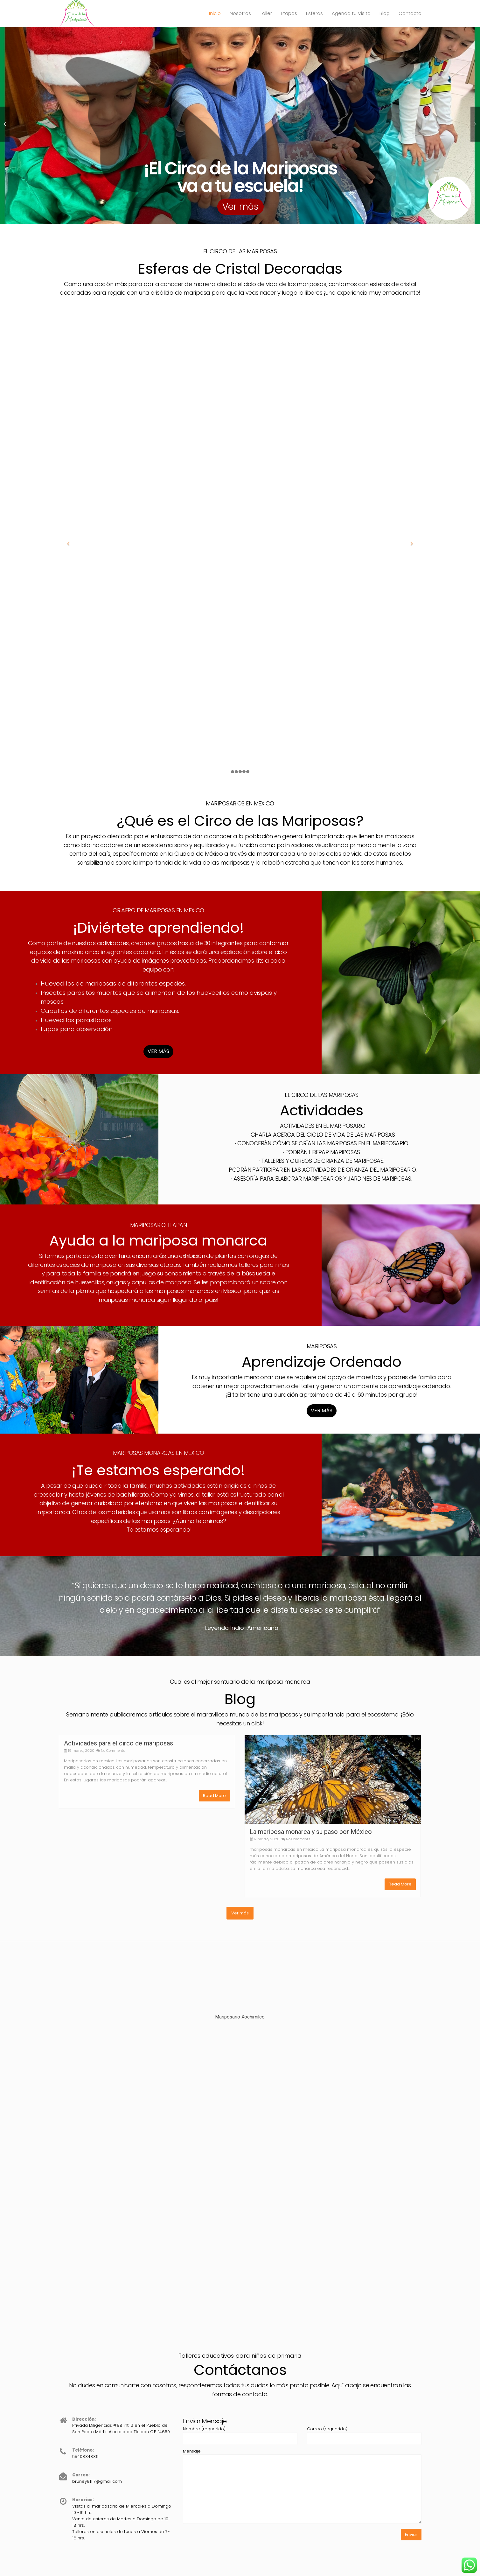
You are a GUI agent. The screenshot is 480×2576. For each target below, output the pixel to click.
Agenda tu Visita (351, 13)
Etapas (289, 13)
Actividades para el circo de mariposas (118, 1743)
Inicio (215, 13)
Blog (384, 13)
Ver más (240, 206)
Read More (214, 1796)
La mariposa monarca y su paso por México (311, 1831)
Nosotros (240, 13)
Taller (266, 13)
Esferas (314, 13)
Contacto (410, 13)
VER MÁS (158, 1051)
